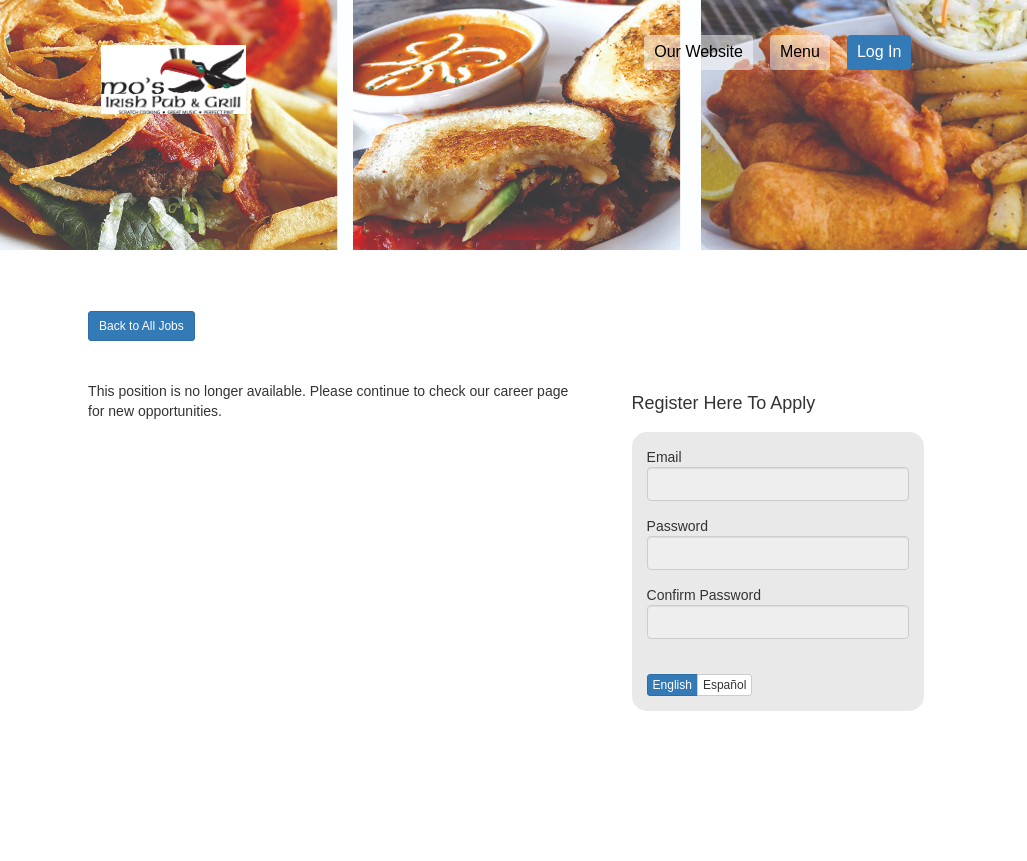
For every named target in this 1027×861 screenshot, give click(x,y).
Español (724, 685)
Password (677, 526)
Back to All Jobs (141, 326)
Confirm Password (704, 595)
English (672, 685)
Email (664, 457)
